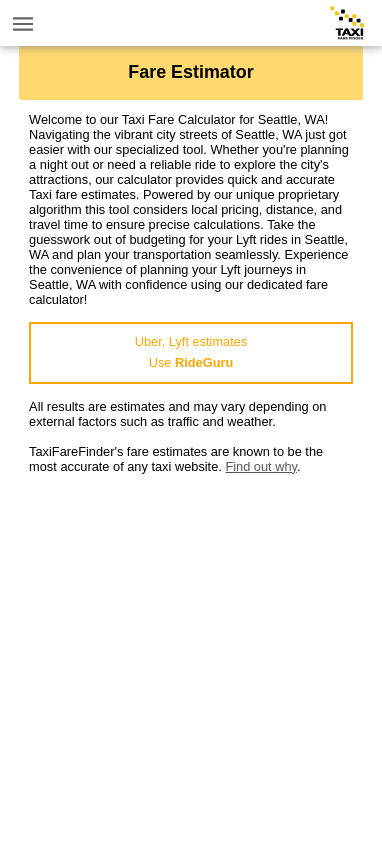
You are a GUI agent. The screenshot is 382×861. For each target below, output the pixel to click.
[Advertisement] (191, 665)
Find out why (261, 466)
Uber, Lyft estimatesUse (191, 352)
